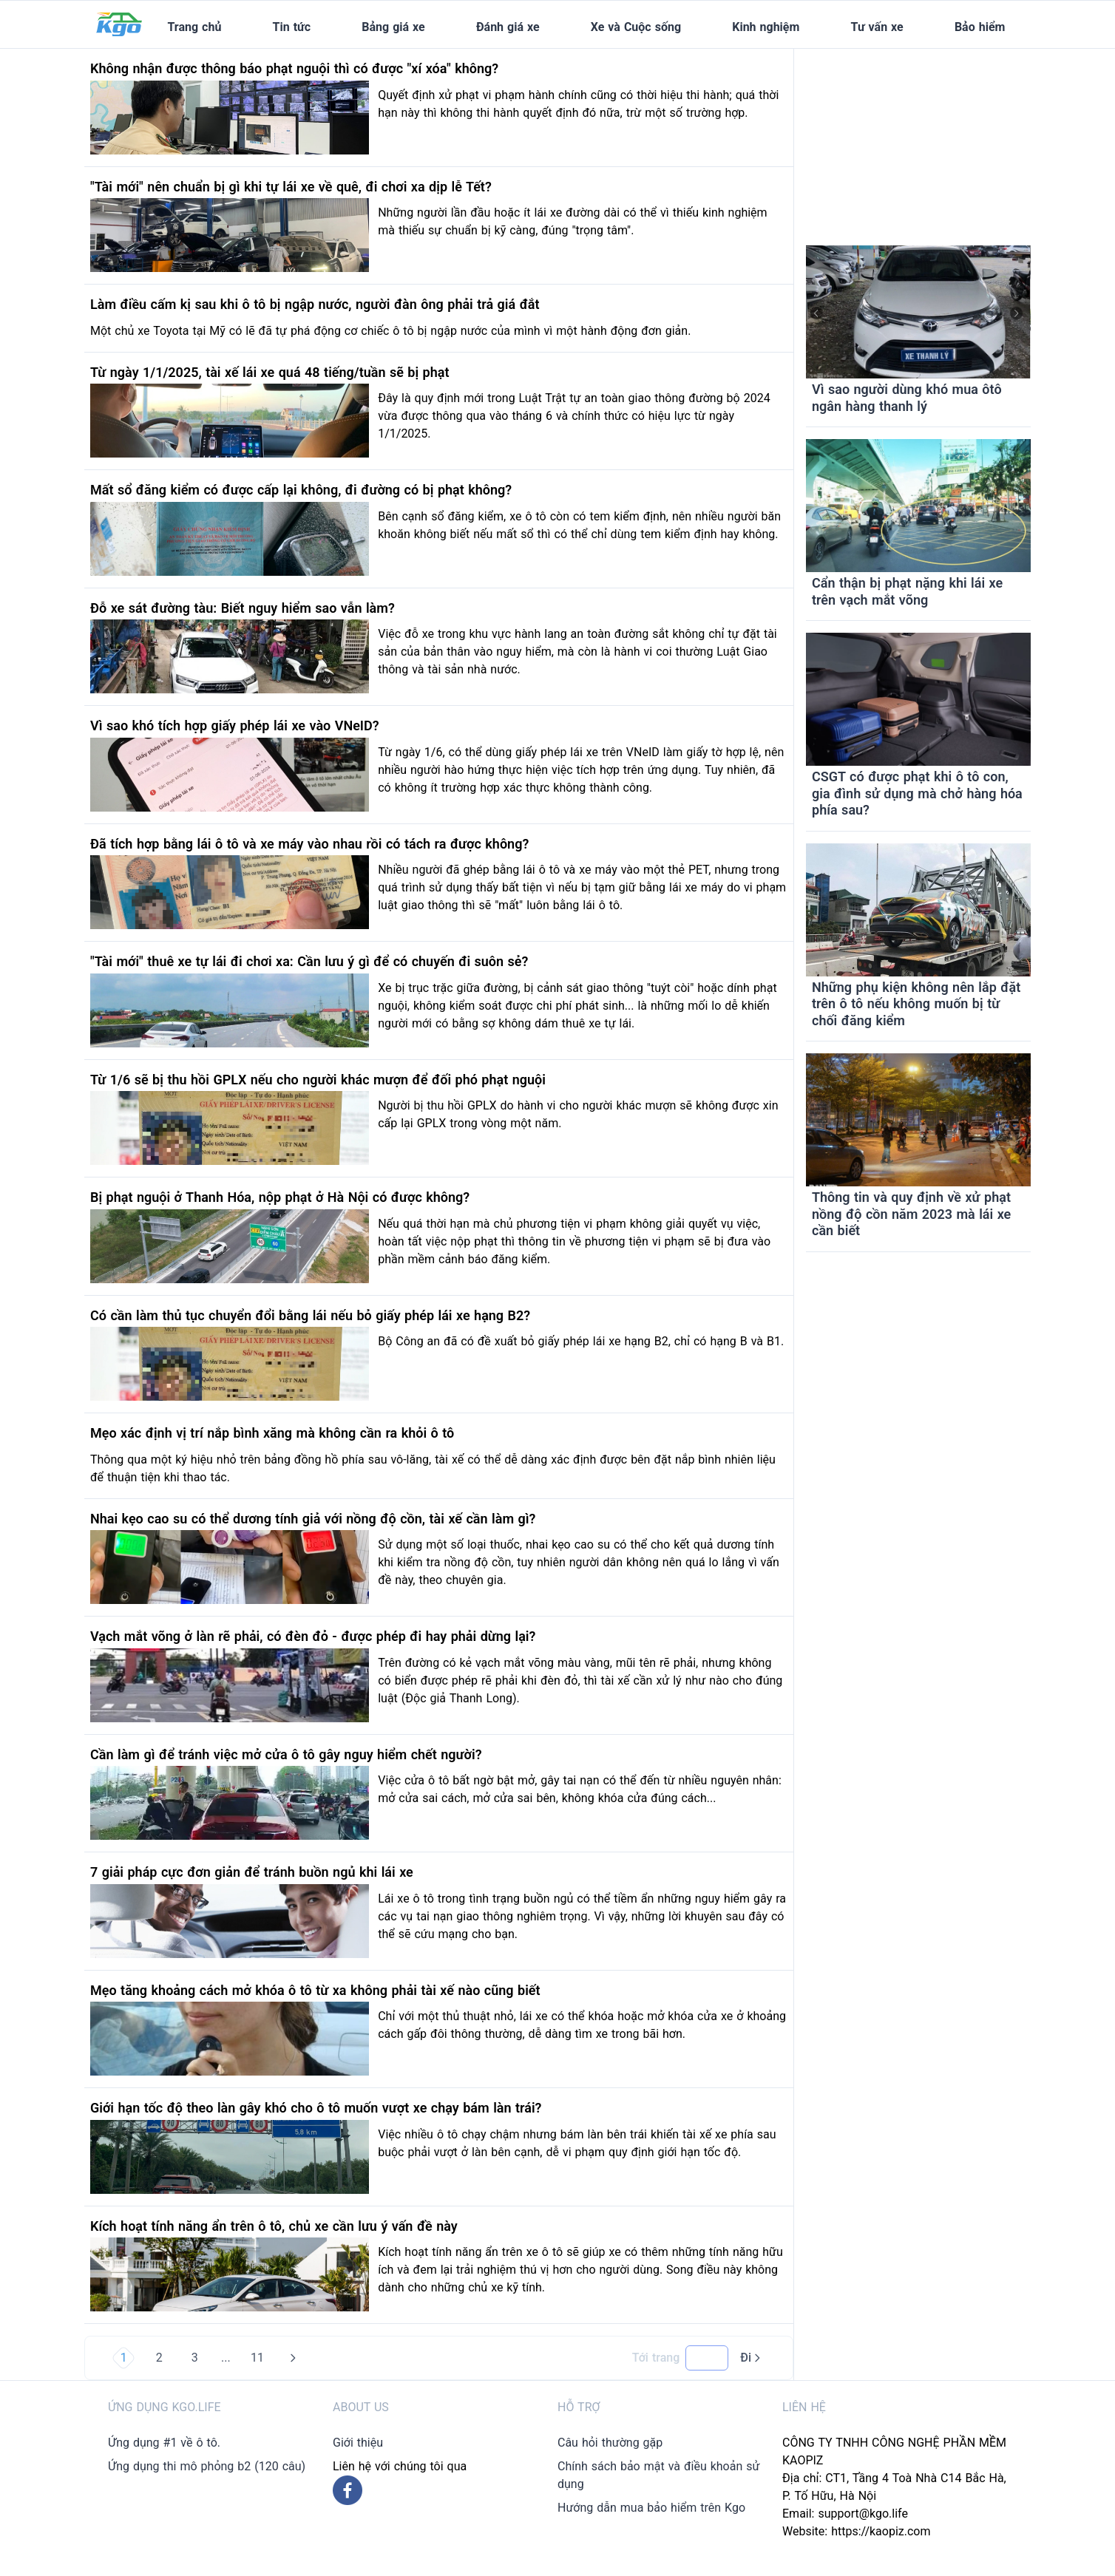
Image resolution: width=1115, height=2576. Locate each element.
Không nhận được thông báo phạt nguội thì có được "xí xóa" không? (294, 68)
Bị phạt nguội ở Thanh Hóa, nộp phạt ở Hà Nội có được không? (280, 1197)
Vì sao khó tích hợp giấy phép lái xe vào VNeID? (234, 725)
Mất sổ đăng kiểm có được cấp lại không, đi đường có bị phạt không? (301, 489)
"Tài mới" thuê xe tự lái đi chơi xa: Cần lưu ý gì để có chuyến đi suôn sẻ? (309, 961)
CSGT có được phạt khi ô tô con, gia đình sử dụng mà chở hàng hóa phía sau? (917, 793)
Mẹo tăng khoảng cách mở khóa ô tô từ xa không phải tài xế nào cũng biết (315, 1990)
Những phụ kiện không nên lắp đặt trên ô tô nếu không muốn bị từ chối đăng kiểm (916, 1003)
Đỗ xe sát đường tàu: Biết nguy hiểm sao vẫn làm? (242, 608)
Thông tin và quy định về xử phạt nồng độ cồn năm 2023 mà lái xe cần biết (911, 1213)
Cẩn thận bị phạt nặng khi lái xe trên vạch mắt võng (907, 591)
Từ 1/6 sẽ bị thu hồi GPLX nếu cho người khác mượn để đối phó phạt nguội (318, 1079)
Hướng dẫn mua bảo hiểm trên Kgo (651, 2508)
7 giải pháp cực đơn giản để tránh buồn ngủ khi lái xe (251, 1872)
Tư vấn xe (877, 27)
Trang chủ (194, 27)
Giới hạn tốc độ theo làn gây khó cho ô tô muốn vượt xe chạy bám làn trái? (315, 2107)
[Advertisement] (918, 141)
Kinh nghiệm (765, 27)
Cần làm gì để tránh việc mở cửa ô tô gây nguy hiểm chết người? (286, 1754)
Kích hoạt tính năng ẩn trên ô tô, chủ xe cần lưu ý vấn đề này (274, 2226)
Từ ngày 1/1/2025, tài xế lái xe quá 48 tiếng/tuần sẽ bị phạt (270, 372)
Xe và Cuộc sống (636, 27)
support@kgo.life (863, 2514)
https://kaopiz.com (880, 2531)
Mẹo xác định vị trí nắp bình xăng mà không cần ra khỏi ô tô (272, 1433)
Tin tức (292, 27)
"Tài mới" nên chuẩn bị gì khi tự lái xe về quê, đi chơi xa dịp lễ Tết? (291, 186)
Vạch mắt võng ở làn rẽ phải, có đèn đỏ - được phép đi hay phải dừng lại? (312, 1636)
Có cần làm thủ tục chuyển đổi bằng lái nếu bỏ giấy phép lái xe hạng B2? (310, 1315)
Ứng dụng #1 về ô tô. (164, 2443)
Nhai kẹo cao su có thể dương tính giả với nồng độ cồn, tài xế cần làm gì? (312, 1518)
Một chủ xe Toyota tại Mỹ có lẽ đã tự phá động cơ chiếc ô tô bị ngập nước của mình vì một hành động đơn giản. (390, 331)
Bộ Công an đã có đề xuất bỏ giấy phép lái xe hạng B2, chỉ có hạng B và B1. (581, 1341)
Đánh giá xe (508, 27)
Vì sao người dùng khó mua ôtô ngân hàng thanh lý (907, 397)
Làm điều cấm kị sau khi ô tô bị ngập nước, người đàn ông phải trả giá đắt (315, 304)
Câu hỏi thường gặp (610, 2443)
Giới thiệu (358, 2443)
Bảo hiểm (980, 27)
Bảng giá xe (393, 27)
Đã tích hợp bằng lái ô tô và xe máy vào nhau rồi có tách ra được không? (309, 844)
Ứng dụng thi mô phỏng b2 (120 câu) (206, 2466)
